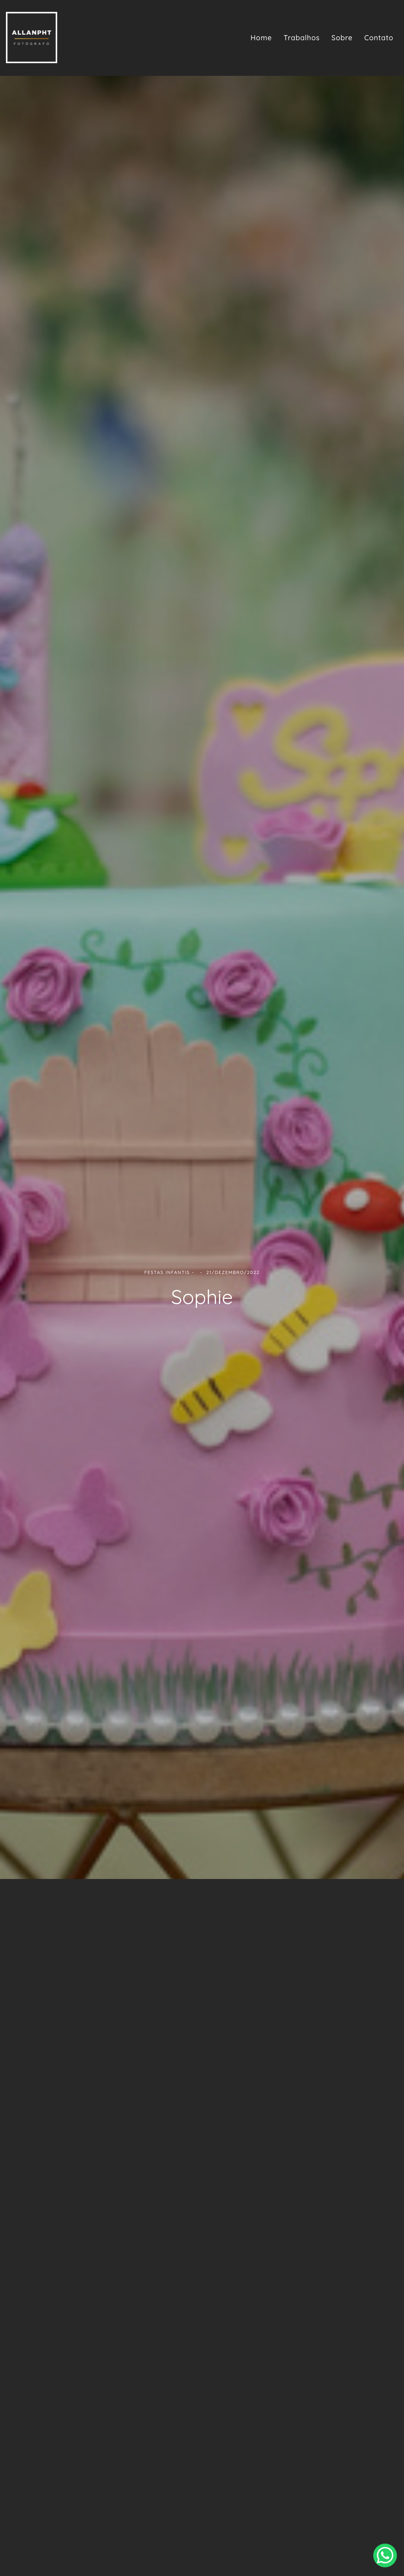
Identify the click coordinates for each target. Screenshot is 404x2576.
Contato (378, 37)
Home (261, 37)
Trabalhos (302, 37)
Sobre (342, 37)
